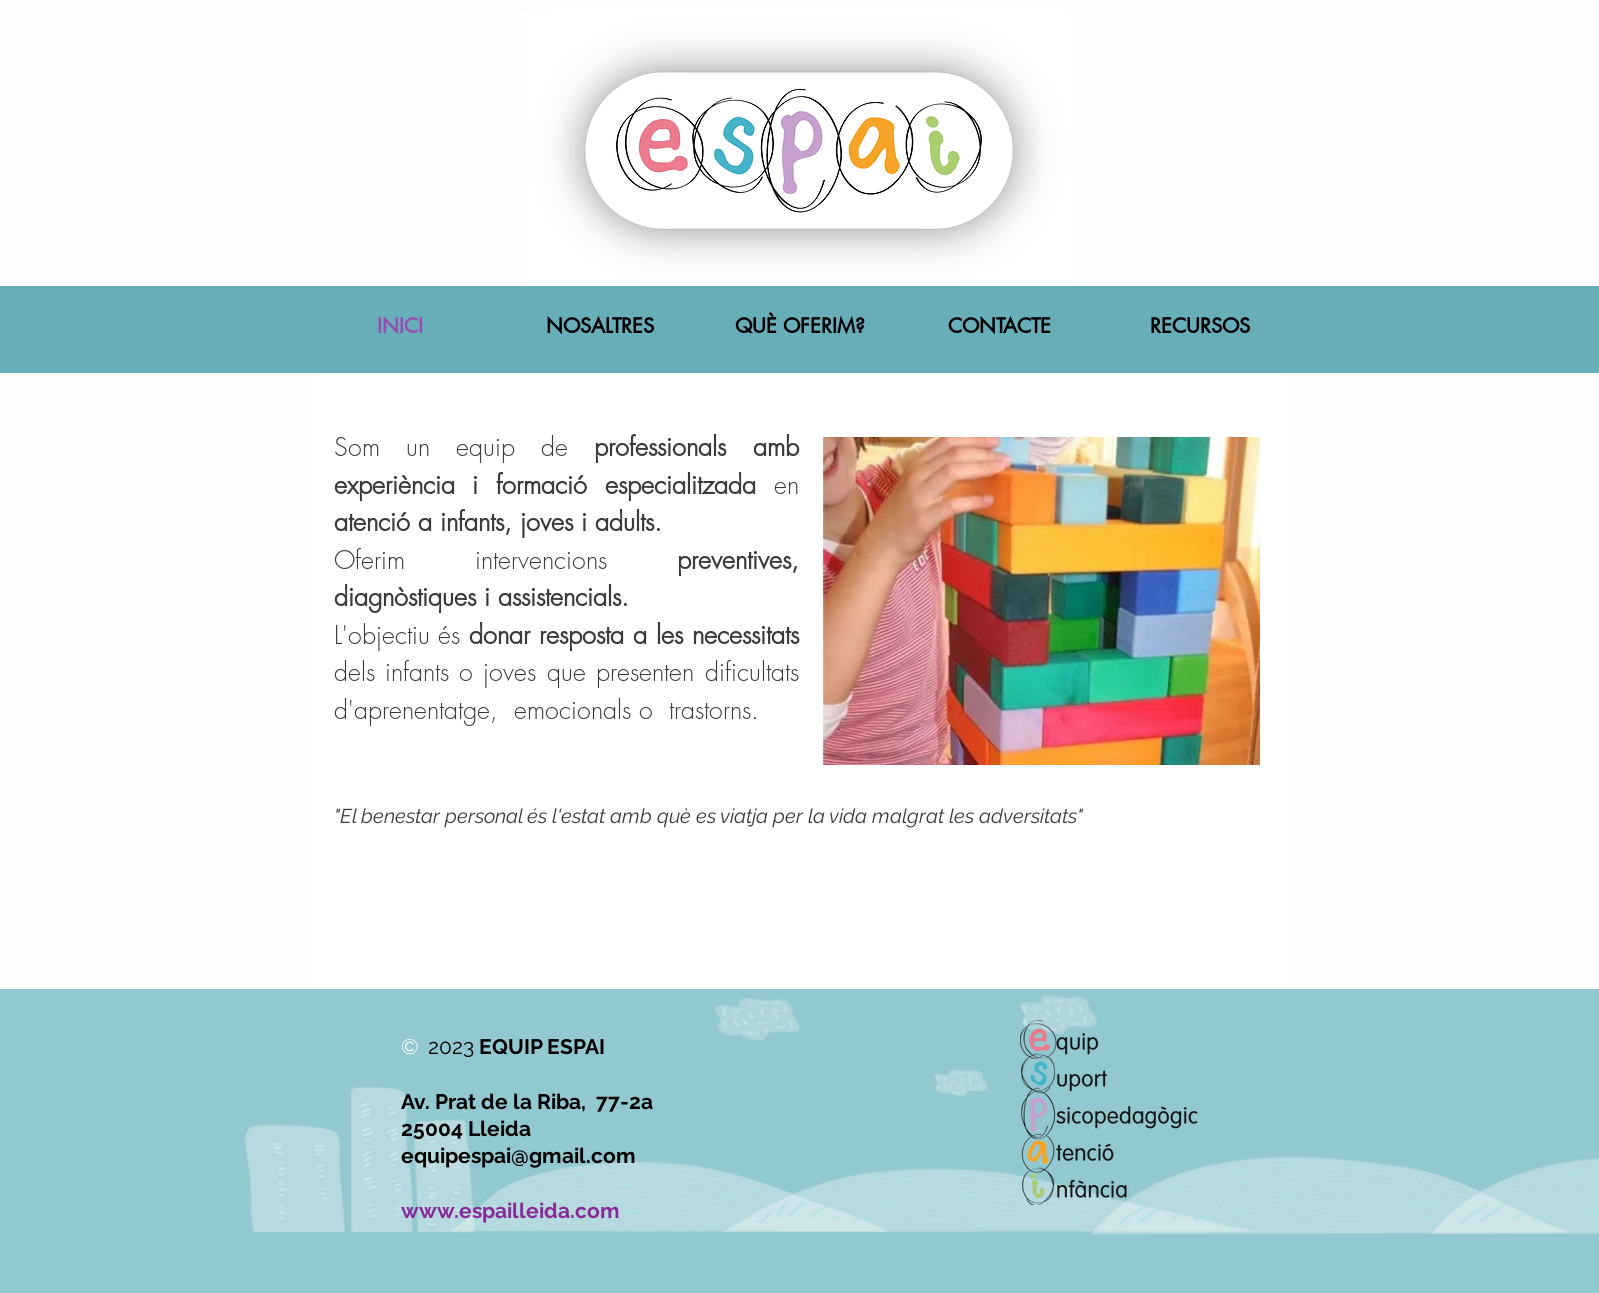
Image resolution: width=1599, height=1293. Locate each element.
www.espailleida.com (510, 1210)
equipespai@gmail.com (518, 1155)
